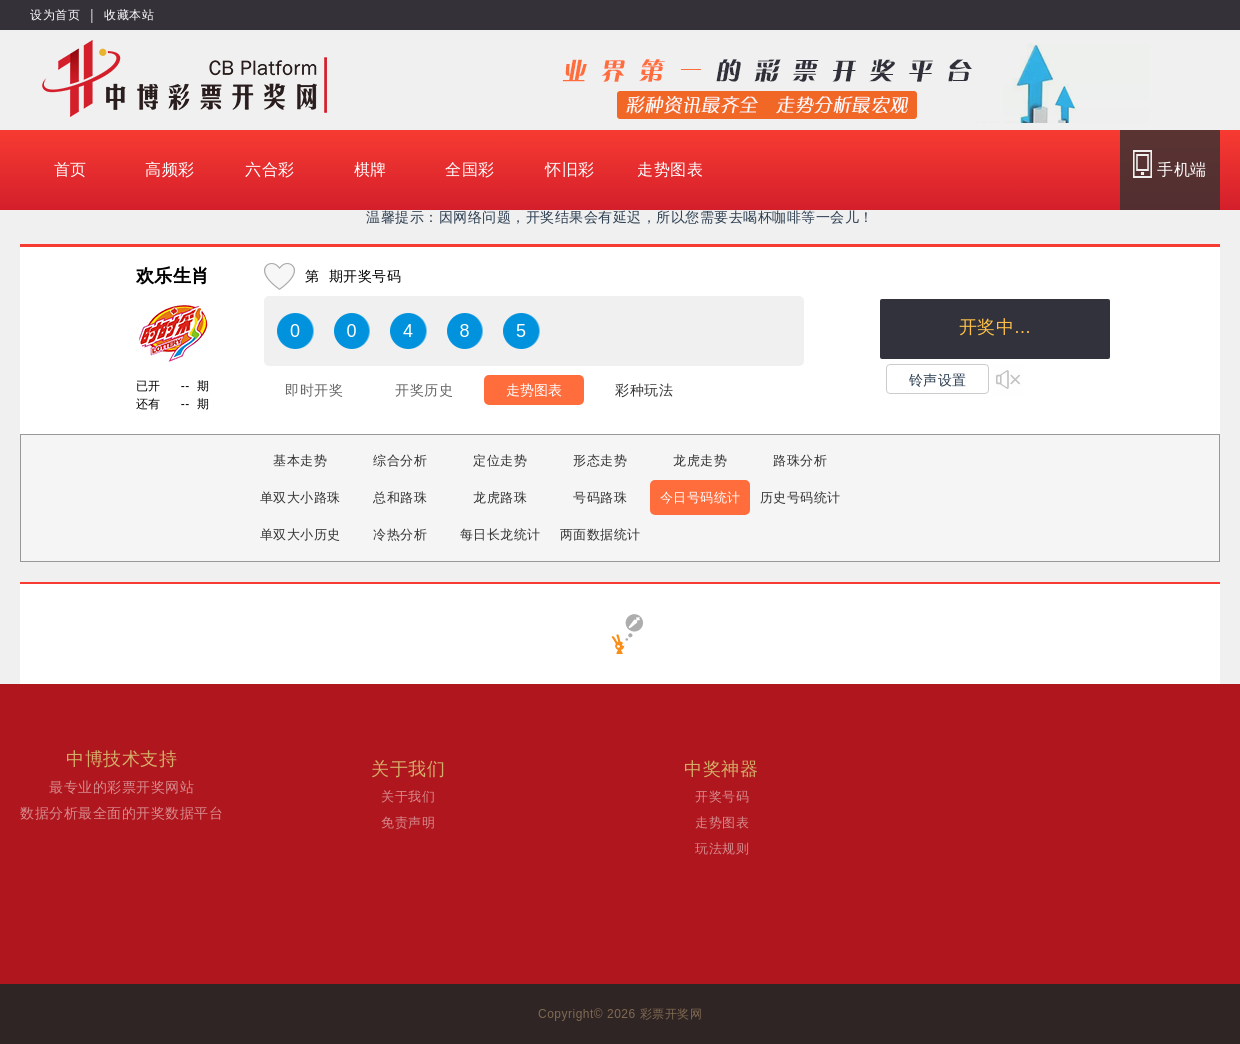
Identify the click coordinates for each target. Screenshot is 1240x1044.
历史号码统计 (800, 497)
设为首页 (55, 15)
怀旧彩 (570, 169)
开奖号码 (722, 796)
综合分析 (400, 460)
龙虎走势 (700, 460)
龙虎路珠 (500, 497)
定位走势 (500, 460)
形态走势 (600, 460)
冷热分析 (400, 534)
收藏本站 (129, 15)
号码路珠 (600, 497)
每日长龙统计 (500, 534)
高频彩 (170, 169)
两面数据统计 (600, 534)
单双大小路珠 (300, 497)
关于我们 (408, 796)
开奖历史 (424, 390)
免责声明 (408, 822)
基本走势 (300, 460)
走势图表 (670, 169)
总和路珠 (400, 497)
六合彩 (270, 169)
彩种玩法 (644, 390)
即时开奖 (314, 390)
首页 (70, 169)
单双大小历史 (300, 534)
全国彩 (470, 169)
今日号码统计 (700, 497)
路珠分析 (800, 460)
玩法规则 (722, 848)
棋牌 (370, 169)
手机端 (1169, 164)
